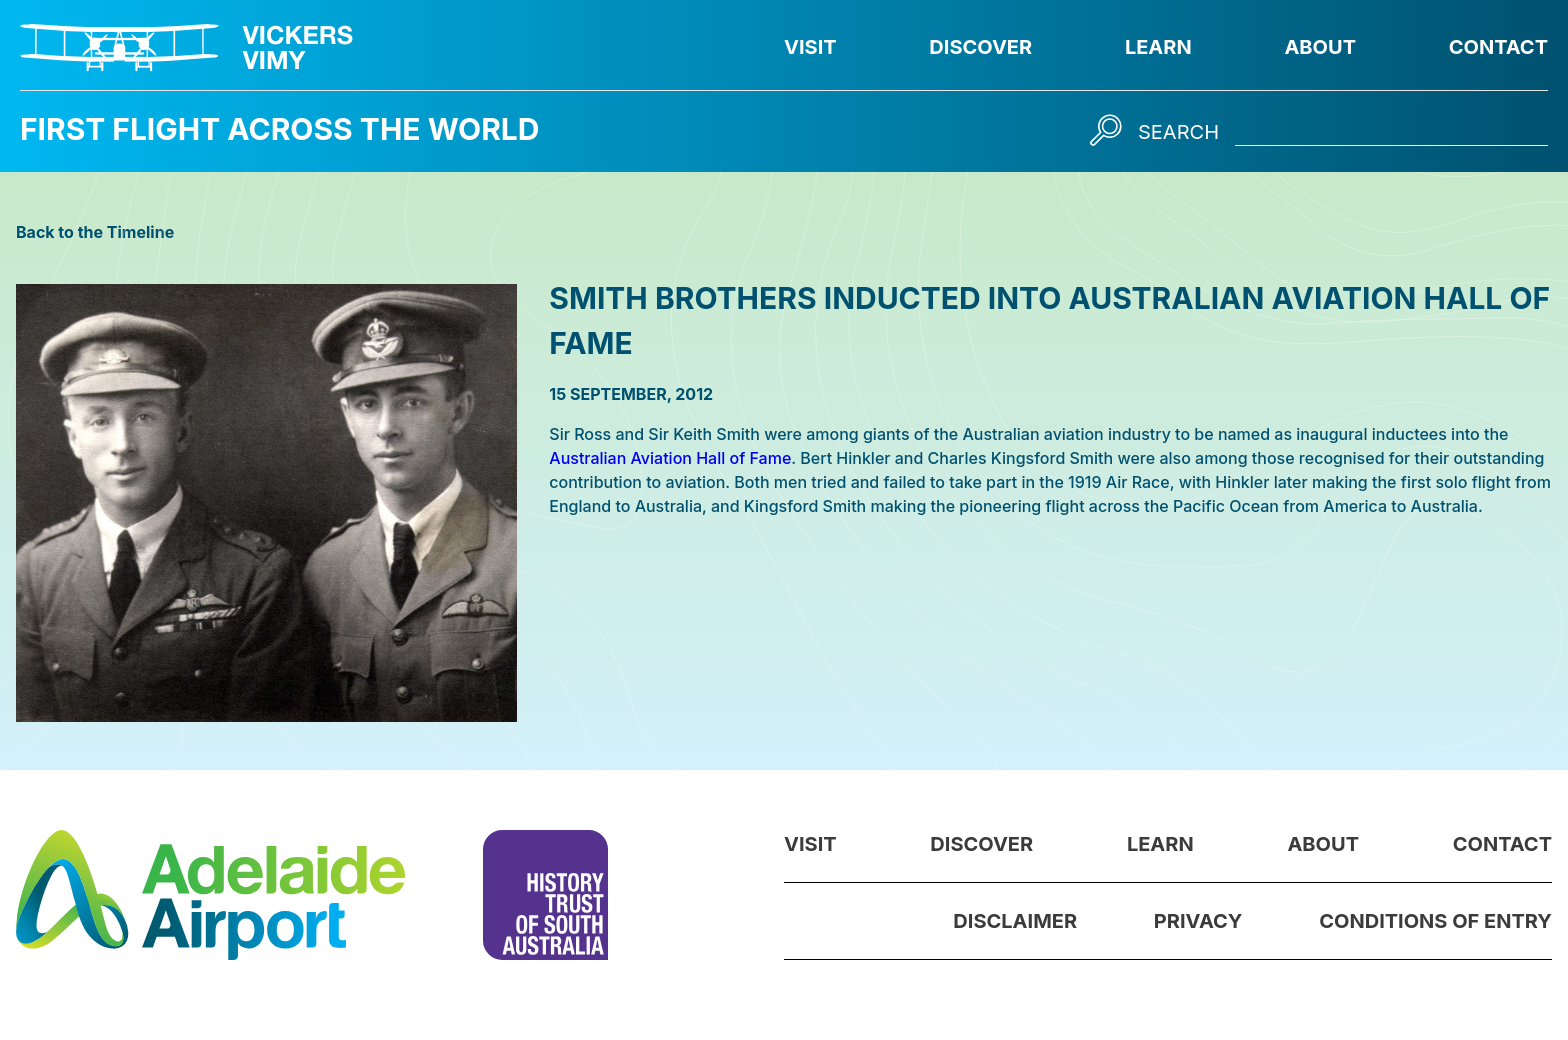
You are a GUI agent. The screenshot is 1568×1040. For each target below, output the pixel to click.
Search (1178, 132)
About (1320, 47)
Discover (980, 47)
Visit (810, 47)
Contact (1498, 47)
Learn (1158, 47)
